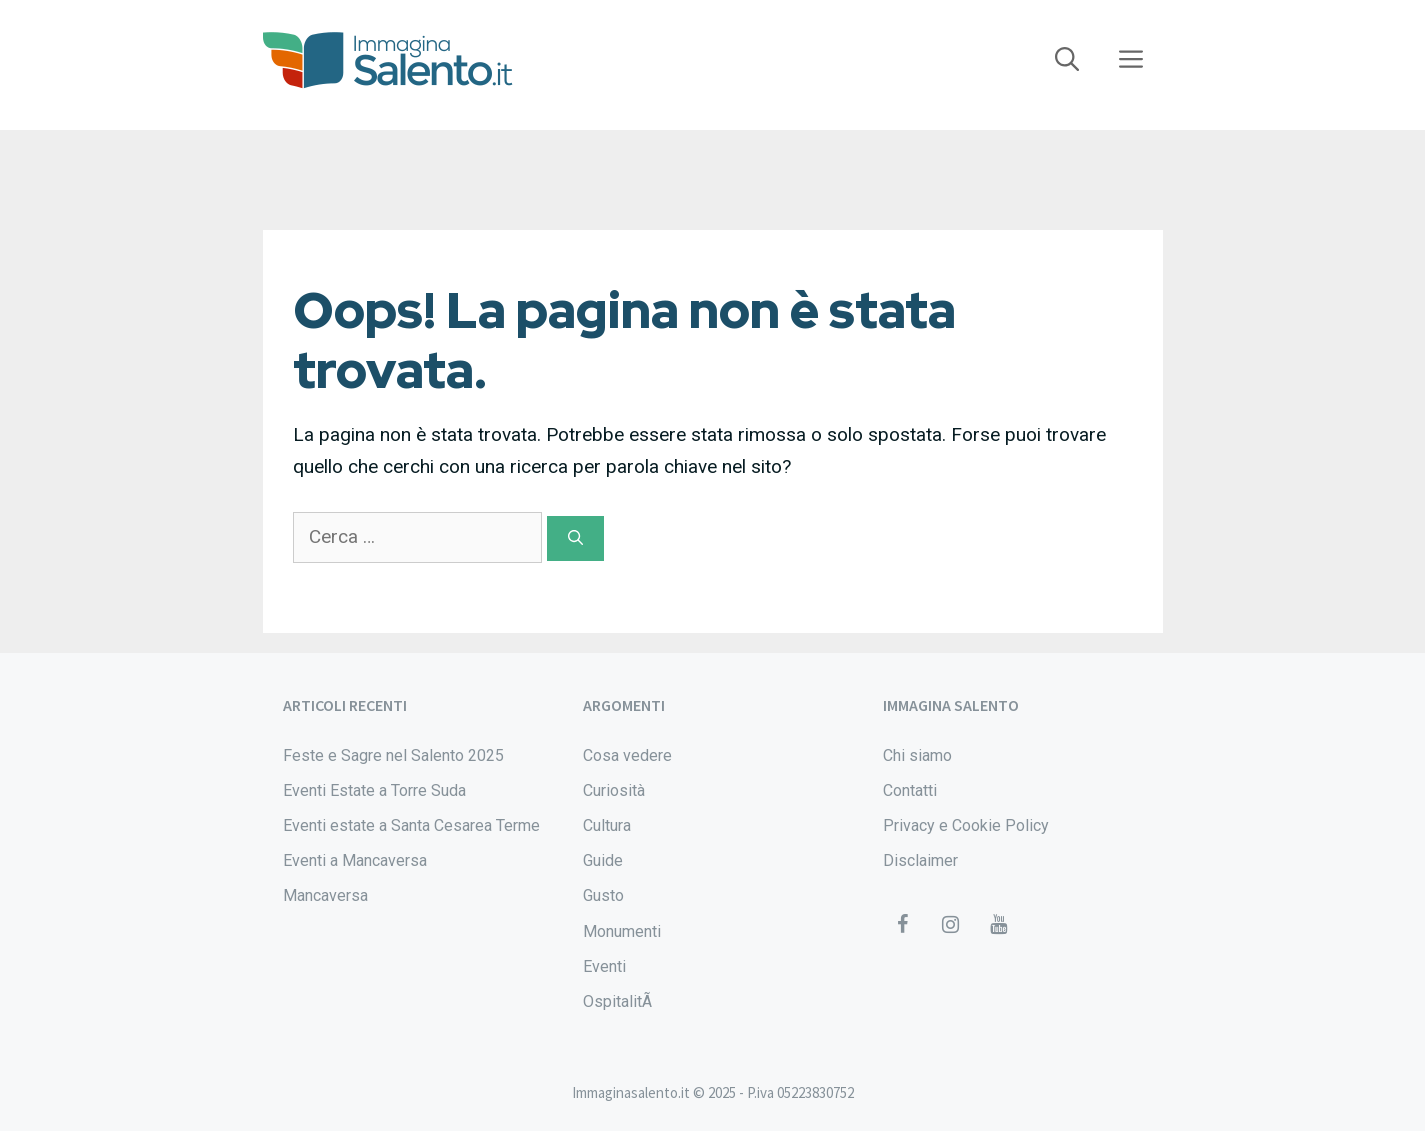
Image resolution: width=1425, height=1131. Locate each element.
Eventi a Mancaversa (355, 860)
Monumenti (622, 931)
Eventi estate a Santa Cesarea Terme (411, 825)
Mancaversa (325, 895)
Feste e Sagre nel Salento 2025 (393, 755)
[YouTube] (999, 925)
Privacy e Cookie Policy (966, 825)
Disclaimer (920, 860)
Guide (603, 860)
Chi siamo (917, 755)
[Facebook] (903, 925)
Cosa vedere (627, 755)
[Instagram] (951, 925)
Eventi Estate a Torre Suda (374, 790)
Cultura (607, 825)
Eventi (604, 966)
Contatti (910, 790)
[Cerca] (575, 538)
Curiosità (614, 790)
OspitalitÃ (619, 1001)
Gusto (603, 895)
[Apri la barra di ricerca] (1067, 60)
